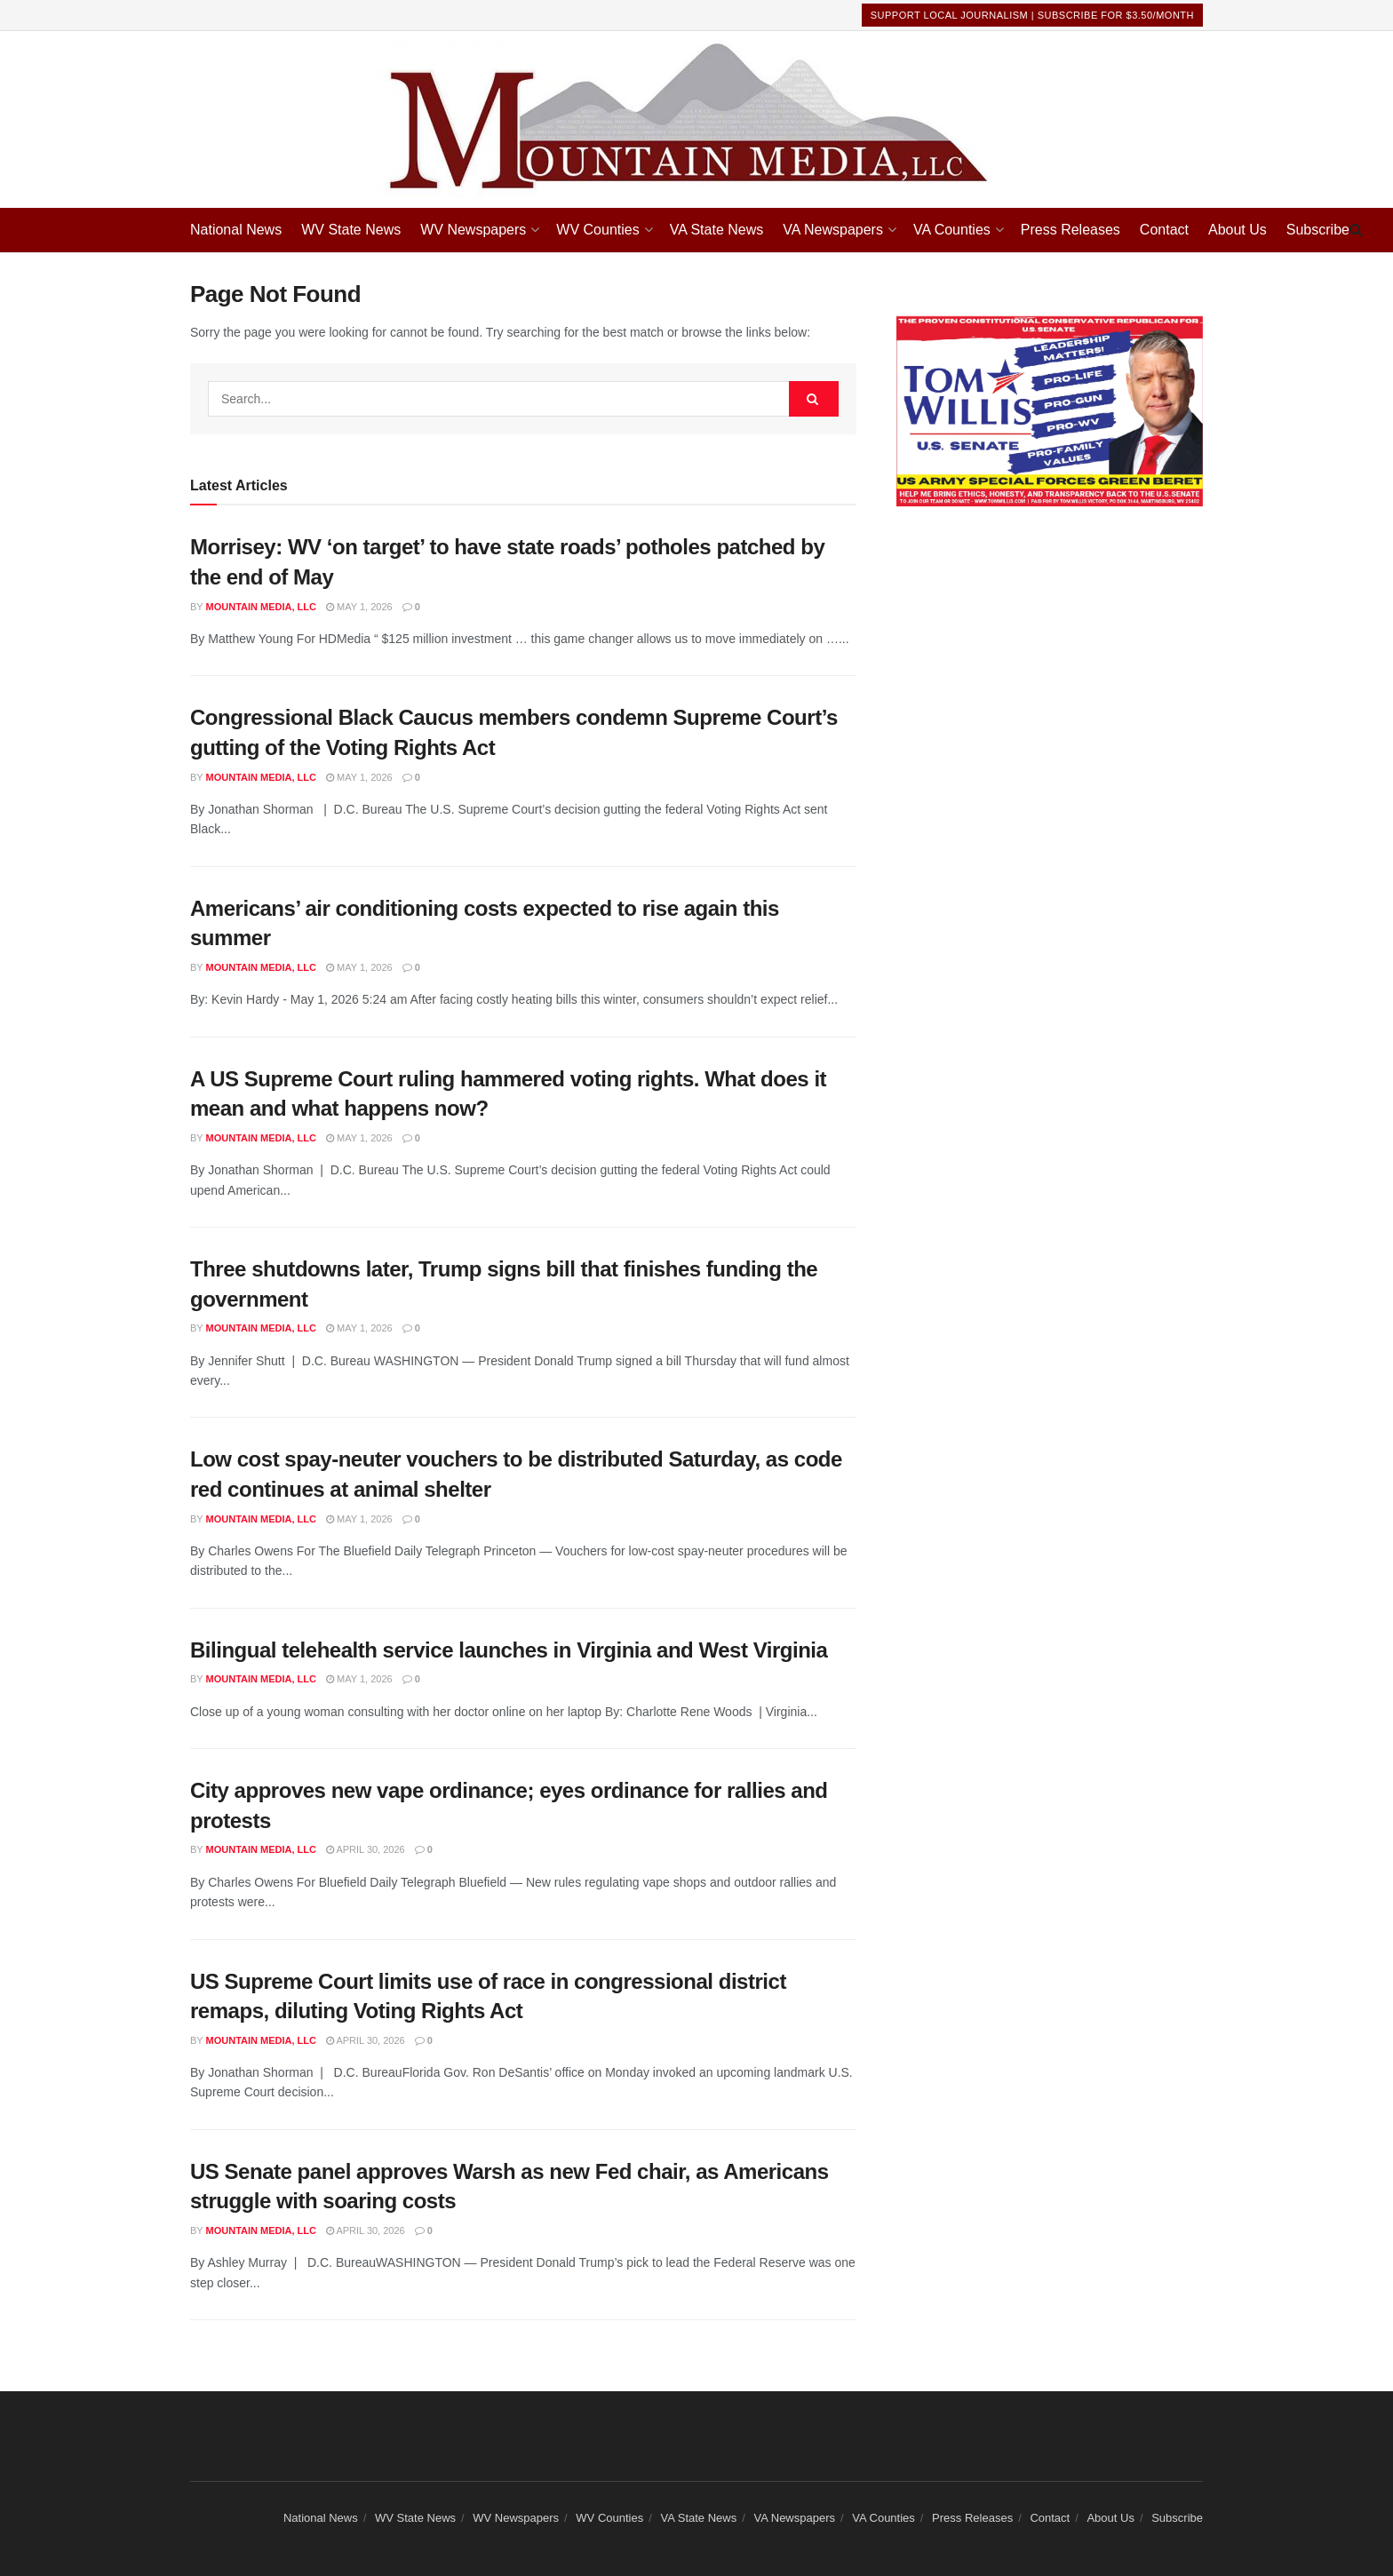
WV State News (351, 229)
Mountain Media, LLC (261, 606)
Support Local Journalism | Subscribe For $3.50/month (1032, 15)
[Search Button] (1356, 230)
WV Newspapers (473, 229)
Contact (1164, 229)
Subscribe (1317, 229)
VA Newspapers (833, 229)
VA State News (717, 229)
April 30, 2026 (365, 1849)
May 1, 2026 (359, 606)
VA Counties (952, 229)
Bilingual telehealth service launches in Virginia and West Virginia (508, 1650)
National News (236, 229)
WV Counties (597, 229)
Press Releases (1070, 229)
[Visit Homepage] (696, 119)
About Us (1237, 229)
